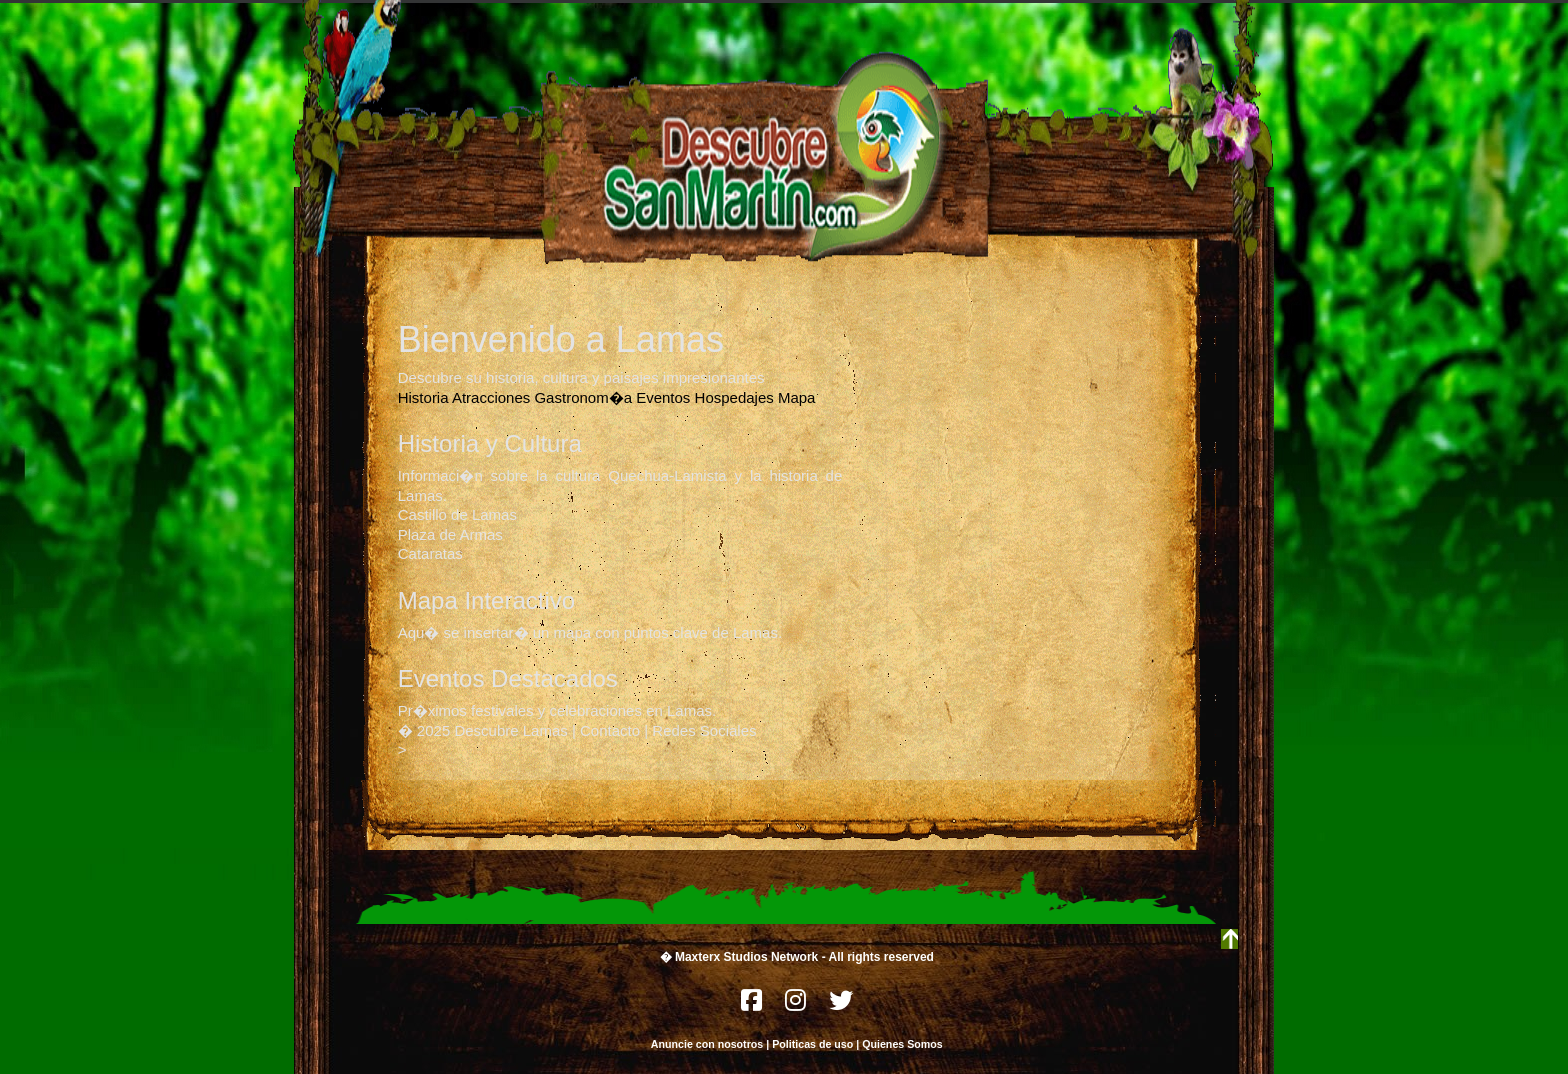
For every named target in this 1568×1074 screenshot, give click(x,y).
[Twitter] (841, 1005)
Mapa (797, 397)
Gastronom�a (583, 397)
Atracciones (491, 397)
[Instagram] (797, 1005)
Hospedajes (734, 397)
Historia (423, 397)
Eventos (663, 397)
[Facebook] (753, 1005)
